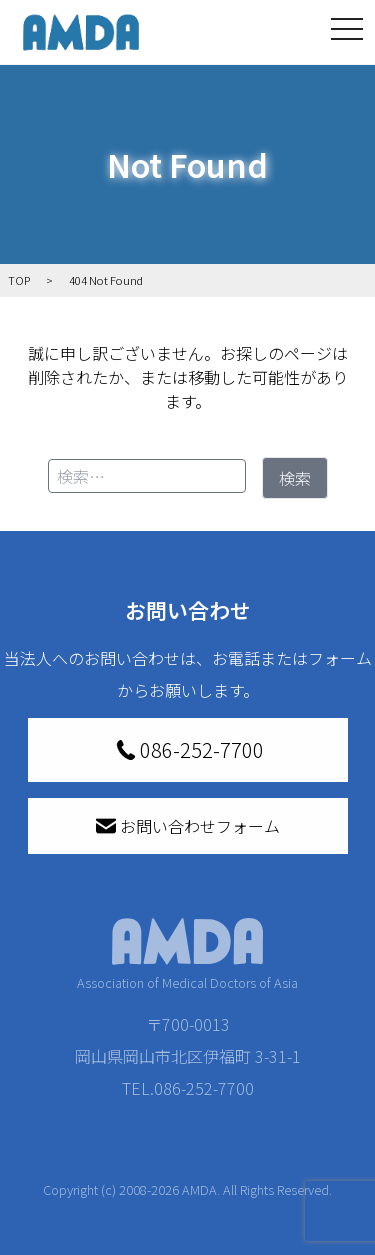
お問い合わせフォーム (188, 826)
